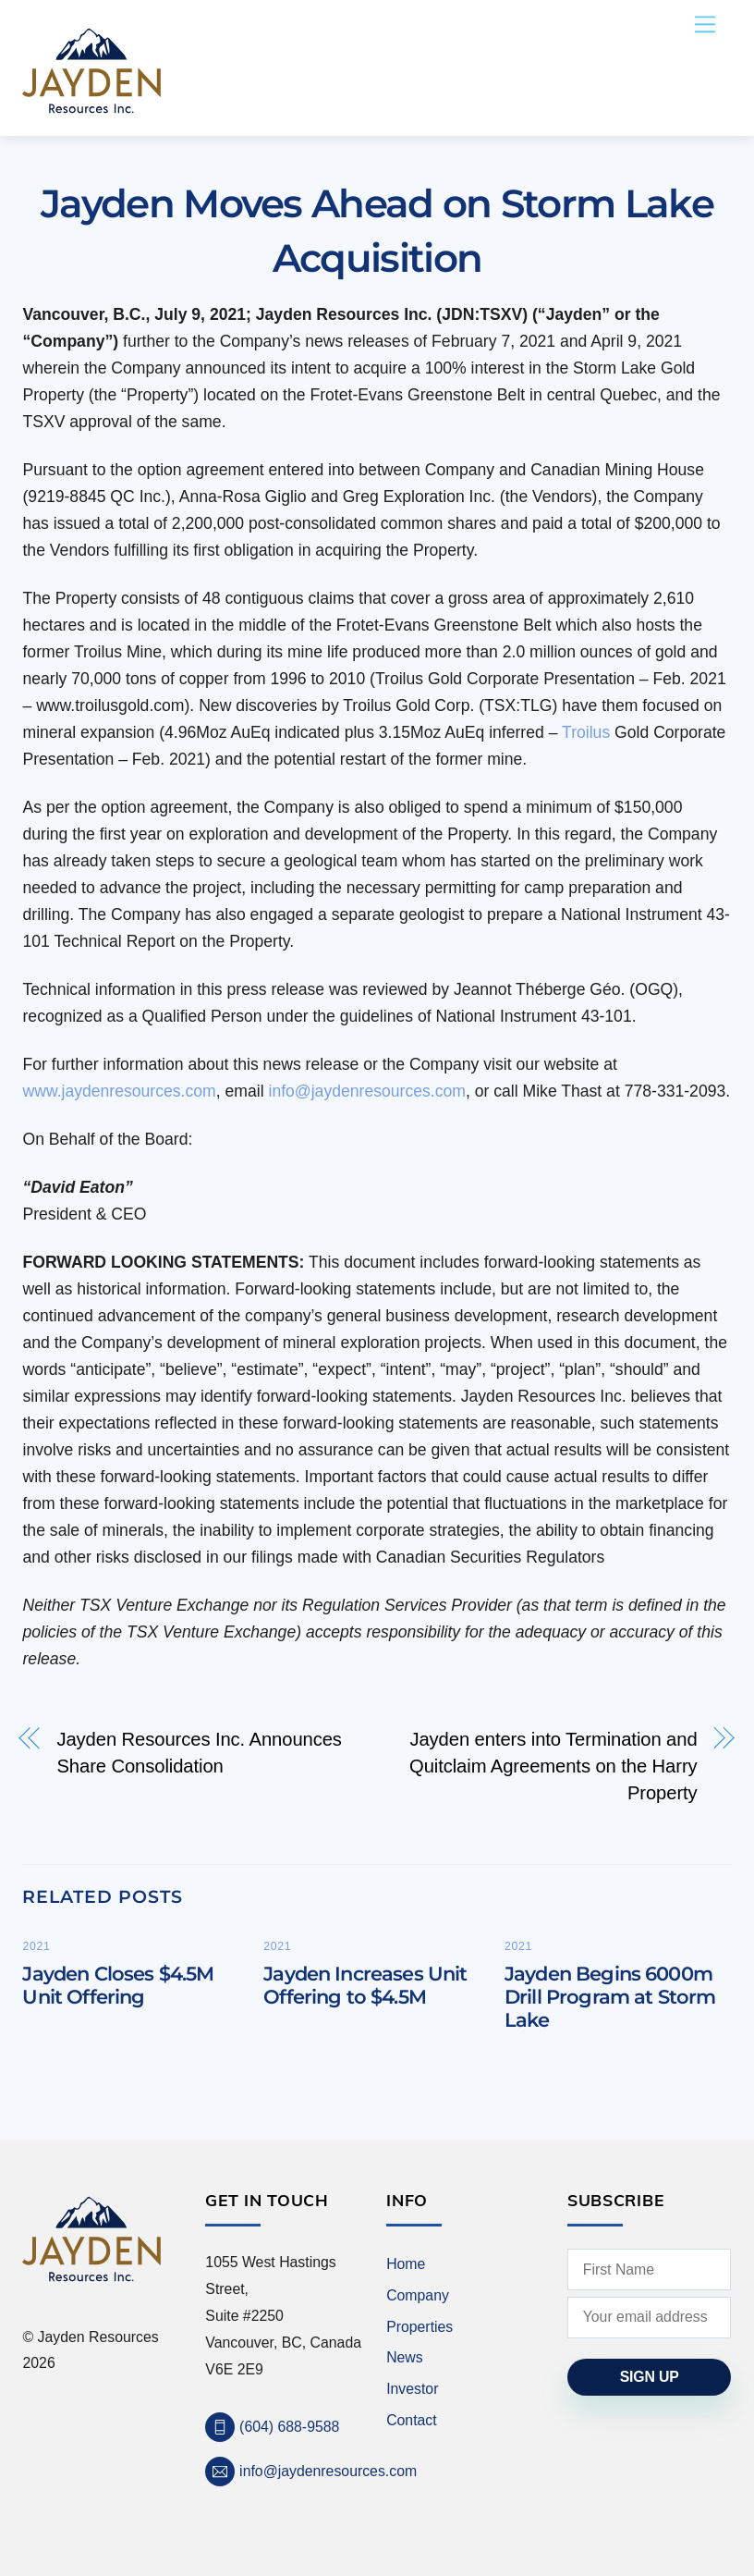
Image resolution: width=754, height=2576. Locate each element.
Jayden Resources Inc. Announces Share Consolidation (198, 1752)
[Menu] (705, 24)
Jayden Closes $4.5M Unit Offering (117, 1985)
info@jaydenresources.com (366, 1091)
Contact (411, 2420)
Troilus (586, 732)
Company (417, 2295)
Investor (412, 2389)
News (404, 2357)
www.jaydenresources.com (118, 1091)
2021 (36, 1946)
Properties (419, 2327)
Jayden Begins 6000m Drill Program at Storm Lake (610, 1996)
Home (405, 2264)
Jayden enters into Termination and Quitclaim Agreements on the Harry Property (553, 1766)
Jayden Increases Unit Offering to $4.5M (365, 1985)
